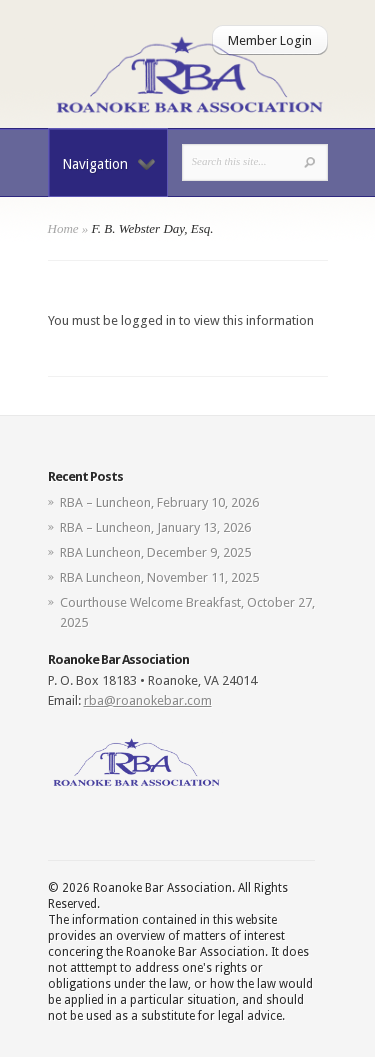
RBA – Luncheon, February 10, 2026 (159, 502)
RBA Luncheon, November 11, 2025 (159, 577)
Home (63, 228)
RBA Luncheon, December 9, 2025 (155, 552)
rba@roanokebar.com (148, 700)
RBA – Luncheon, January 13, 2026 (155, 527)
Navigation (108, 164)
